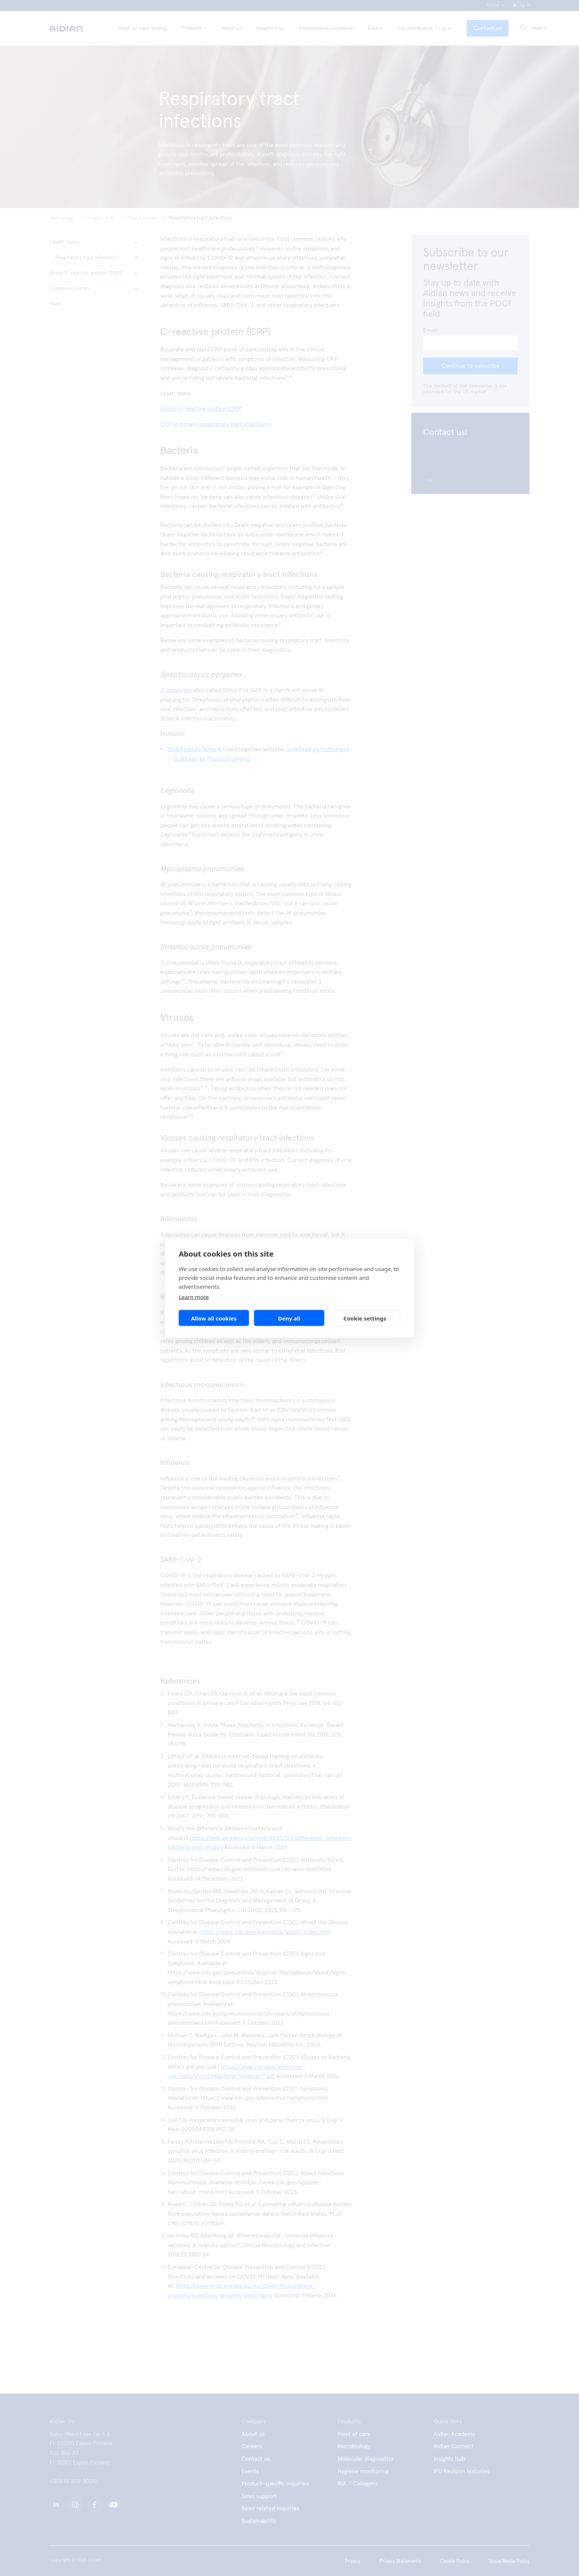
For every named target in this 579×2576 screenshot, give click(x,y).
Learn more (194, 1297)
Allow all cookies (214, 1318)
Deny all (289, 1318)
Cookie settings (364, 1318)
